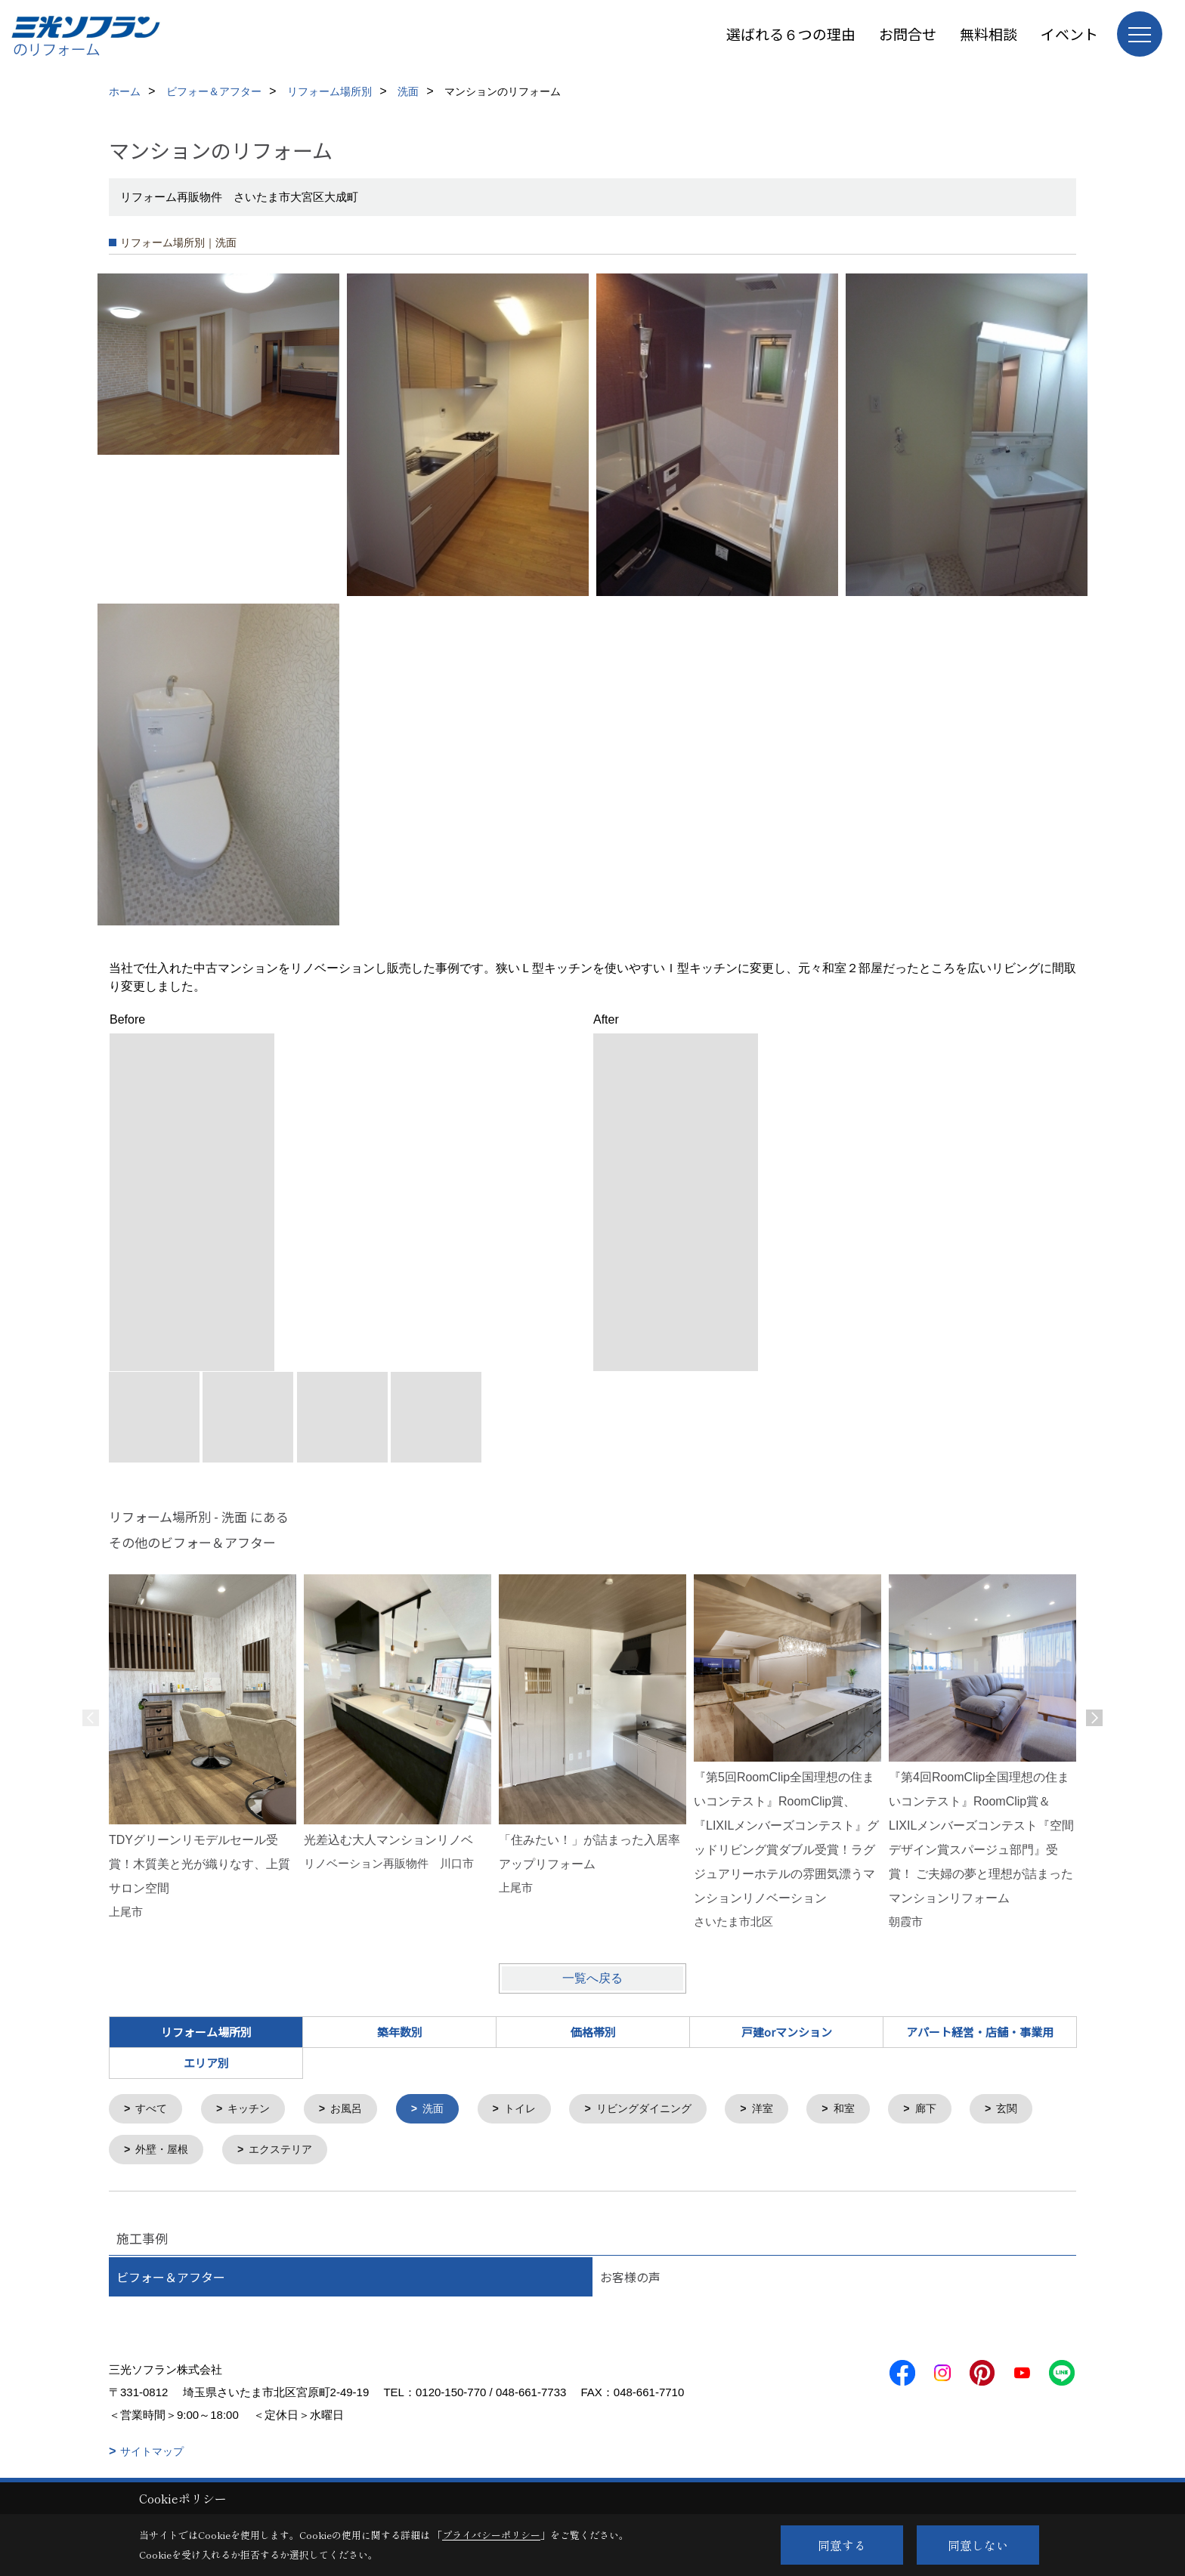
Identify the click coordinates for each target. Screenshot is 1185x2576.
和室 (870, 2109)
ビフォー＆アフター (170, 2280)
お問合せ (907, 33)
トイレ (534, 2109)
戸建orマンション (786, 2032)
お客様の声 (630, 2280)
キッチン (254, 2109)
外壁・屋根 (248, 2151)
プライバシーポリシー (491, 2535)
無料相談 (988, 33)
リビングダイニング (663, 2109)
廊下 (954, 2109)
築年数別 (399, 2032)
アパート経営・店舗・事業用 (980, 2032)
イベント (1069, 33)
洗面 (444, 2109)
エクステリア (372, 2151)
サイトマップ (152, 2454)
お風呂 (355, 2109)
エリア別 (206, 2063)
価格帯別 (593, 2032)
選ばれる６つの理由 (790, 33)
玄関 (148, 2151)
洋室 (786, 2109)
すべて (154, 2109)
